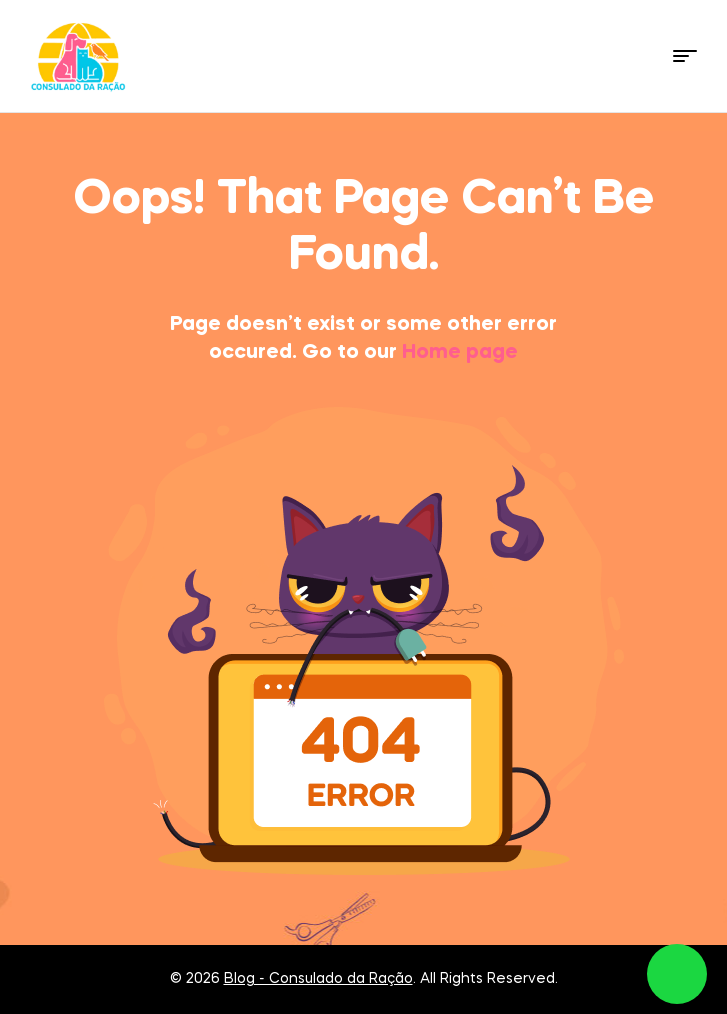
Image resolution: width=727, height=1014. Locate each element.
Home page (460, 353)
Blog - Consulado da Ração (318, 979)
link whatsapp (677, 974)
